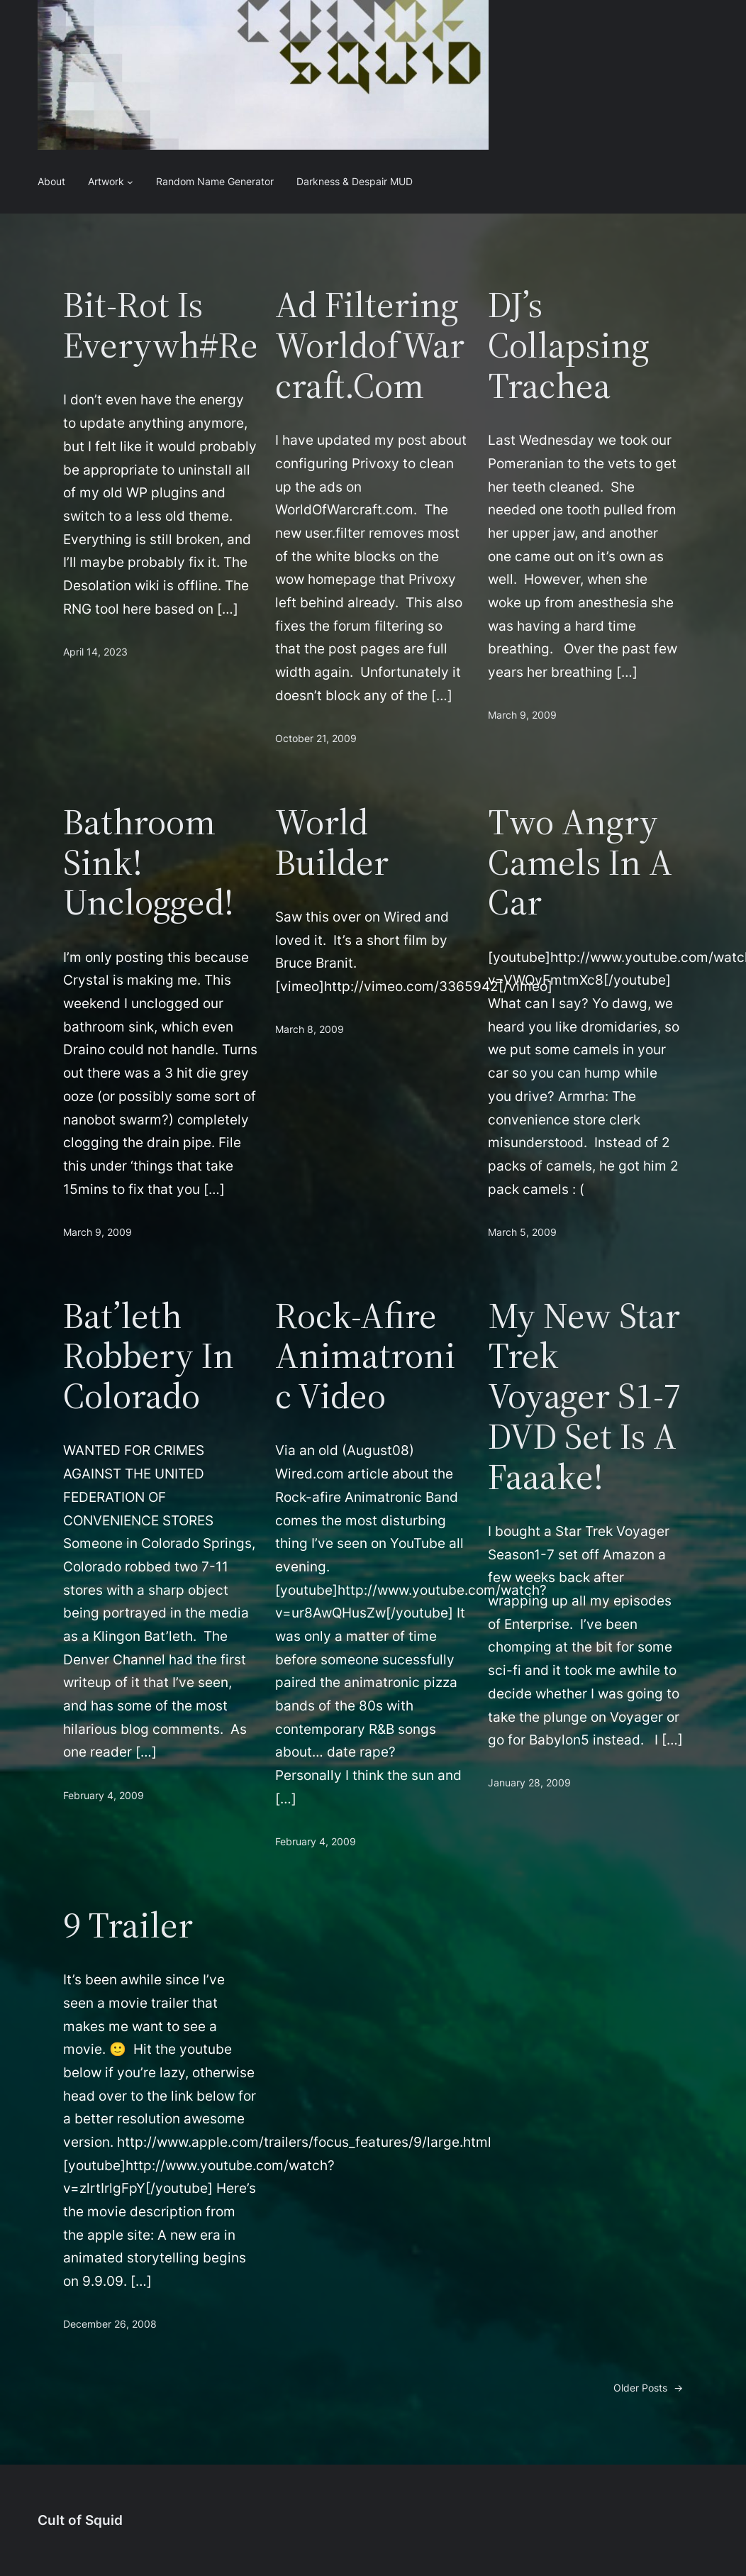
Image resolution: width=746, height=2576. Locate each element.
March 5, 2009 (522, 1232)
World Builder (332, 842)
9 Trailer (128, 1925)
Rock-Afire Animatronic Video (365, 1355)
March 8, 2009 (309, 1029)
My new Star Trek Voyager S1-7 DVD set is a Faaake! (584, 1396)
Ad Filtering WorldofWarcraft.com (369, 344)
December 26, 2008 (110, 2324)
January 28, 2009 (529, 1782)
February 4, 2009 (103, 1795)
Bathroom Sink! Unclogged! (148, 862)
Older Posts (648, 2388)
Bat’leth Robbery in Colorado (148, 1355)
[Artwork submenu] (130, 182)
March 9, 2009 (522, 715)
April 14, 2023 (95, 652)
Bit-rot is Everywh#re (160, 324)
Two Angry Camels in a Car (580, 862)
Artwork (106, 181)
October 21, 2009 (316, 738)
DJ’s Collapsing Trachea (569, 344)
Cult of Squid (80, 2519)
